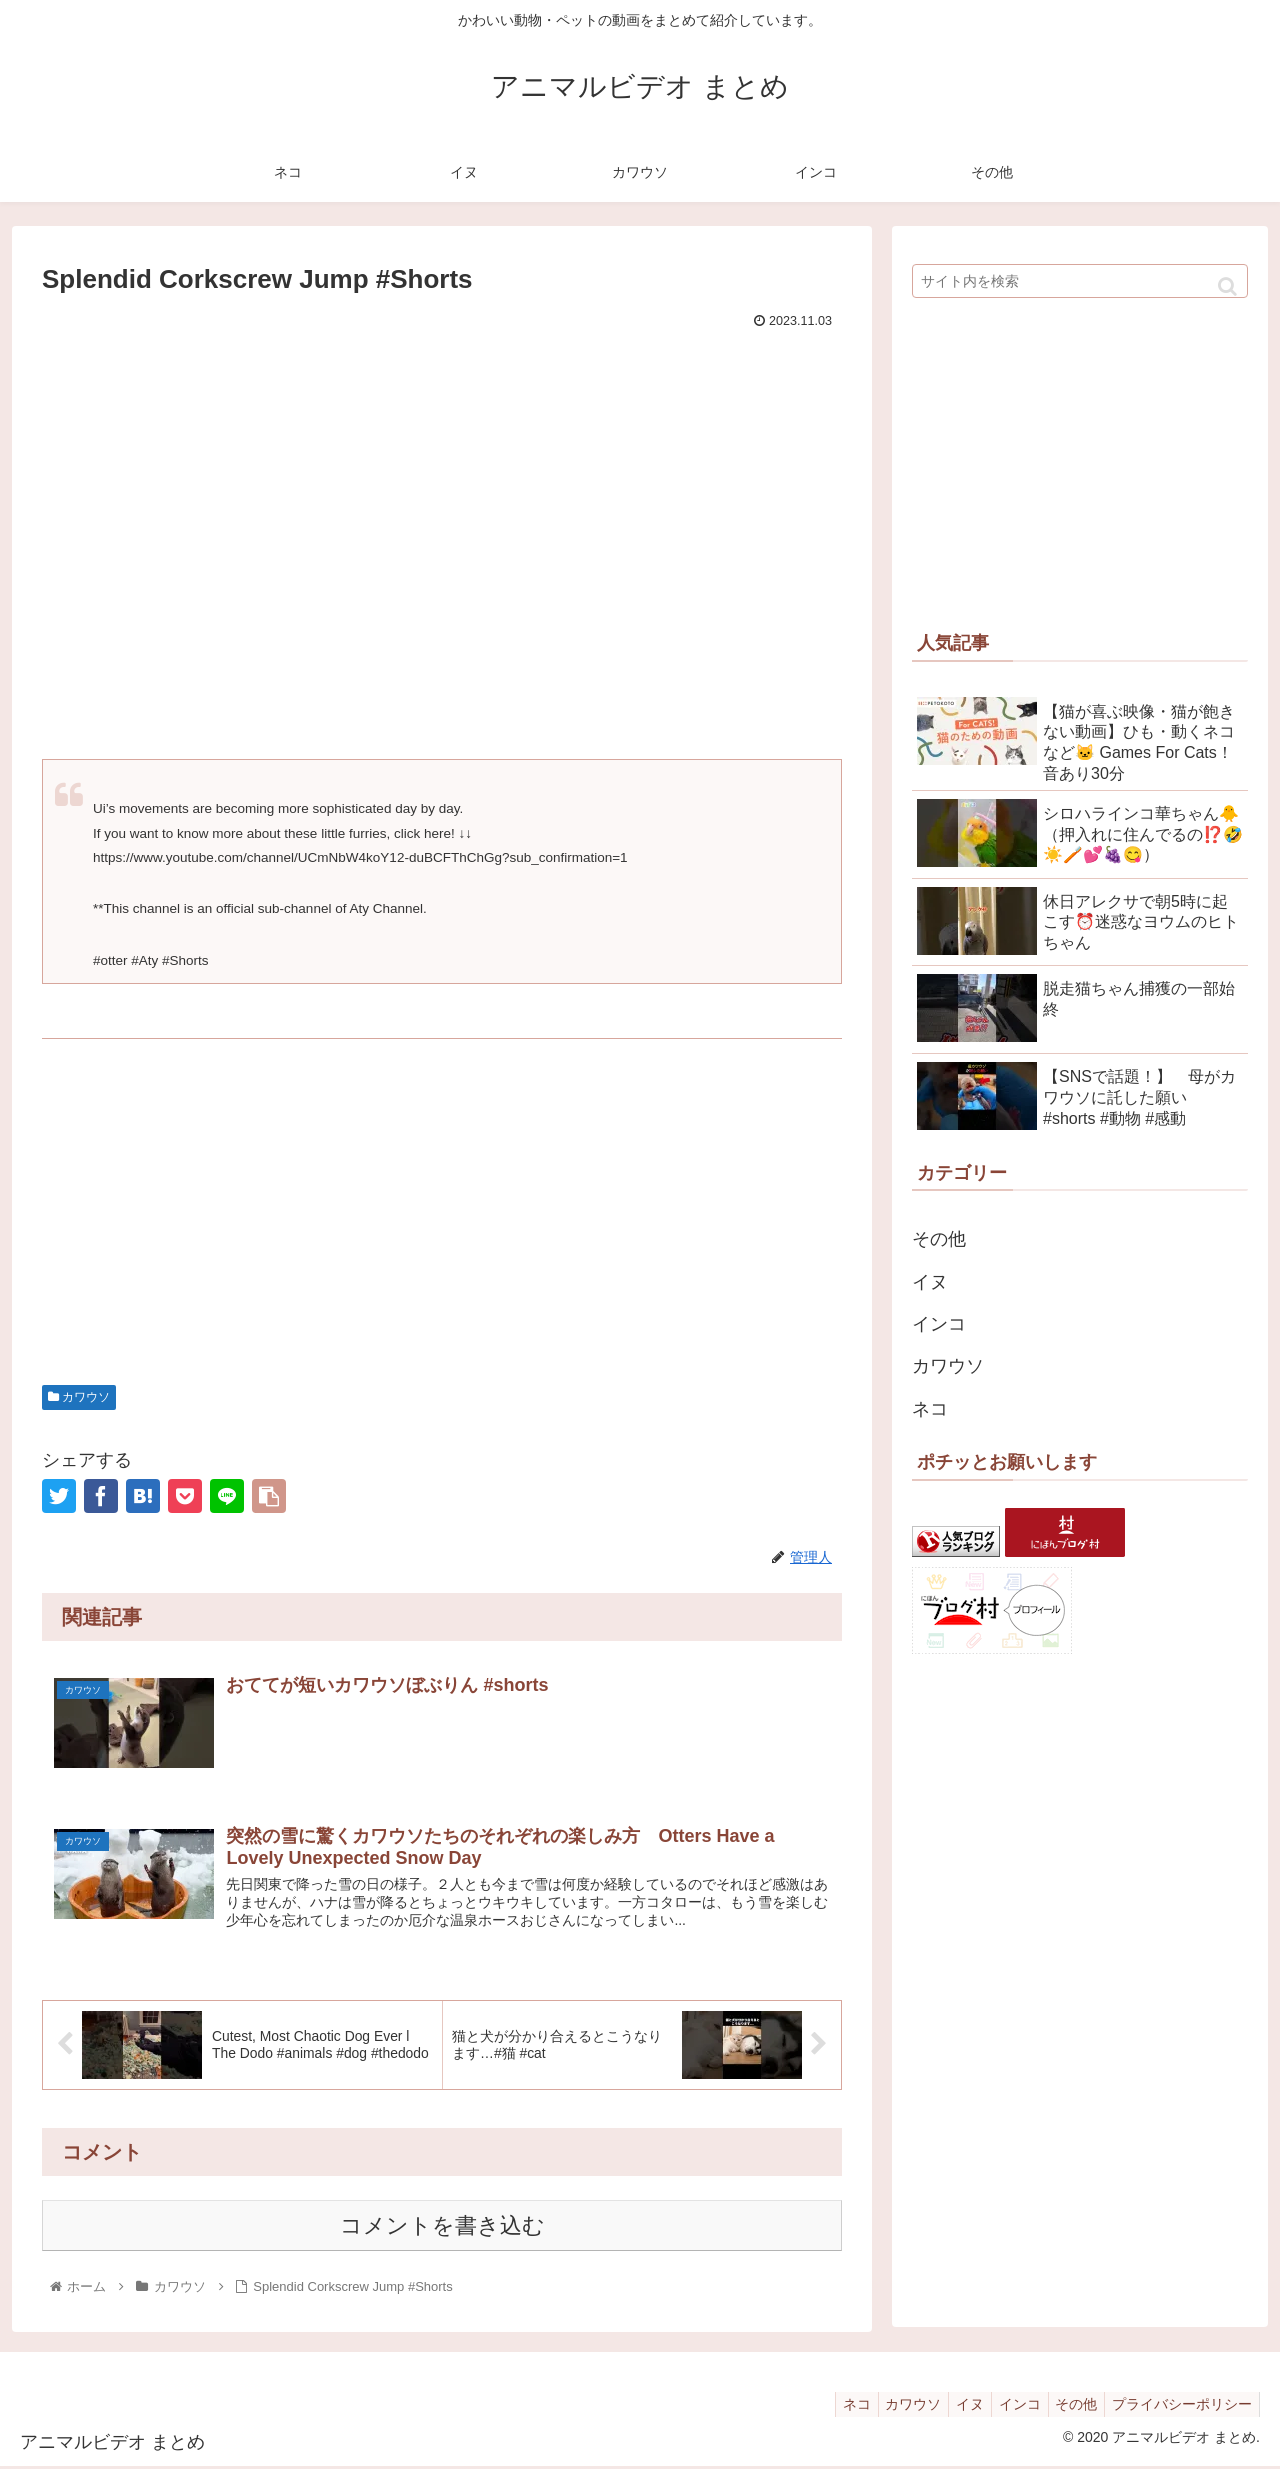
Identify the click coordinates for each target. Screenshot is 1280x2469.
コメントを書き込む (442, 2228)
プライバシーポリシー (1179, 2407)
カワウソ (79, 1397)
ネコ (930, 1409)
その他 (939, 1239)
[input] (1080, 281)
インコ (939, 1324)
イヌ (930, 1282)
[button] (1227, 286)
